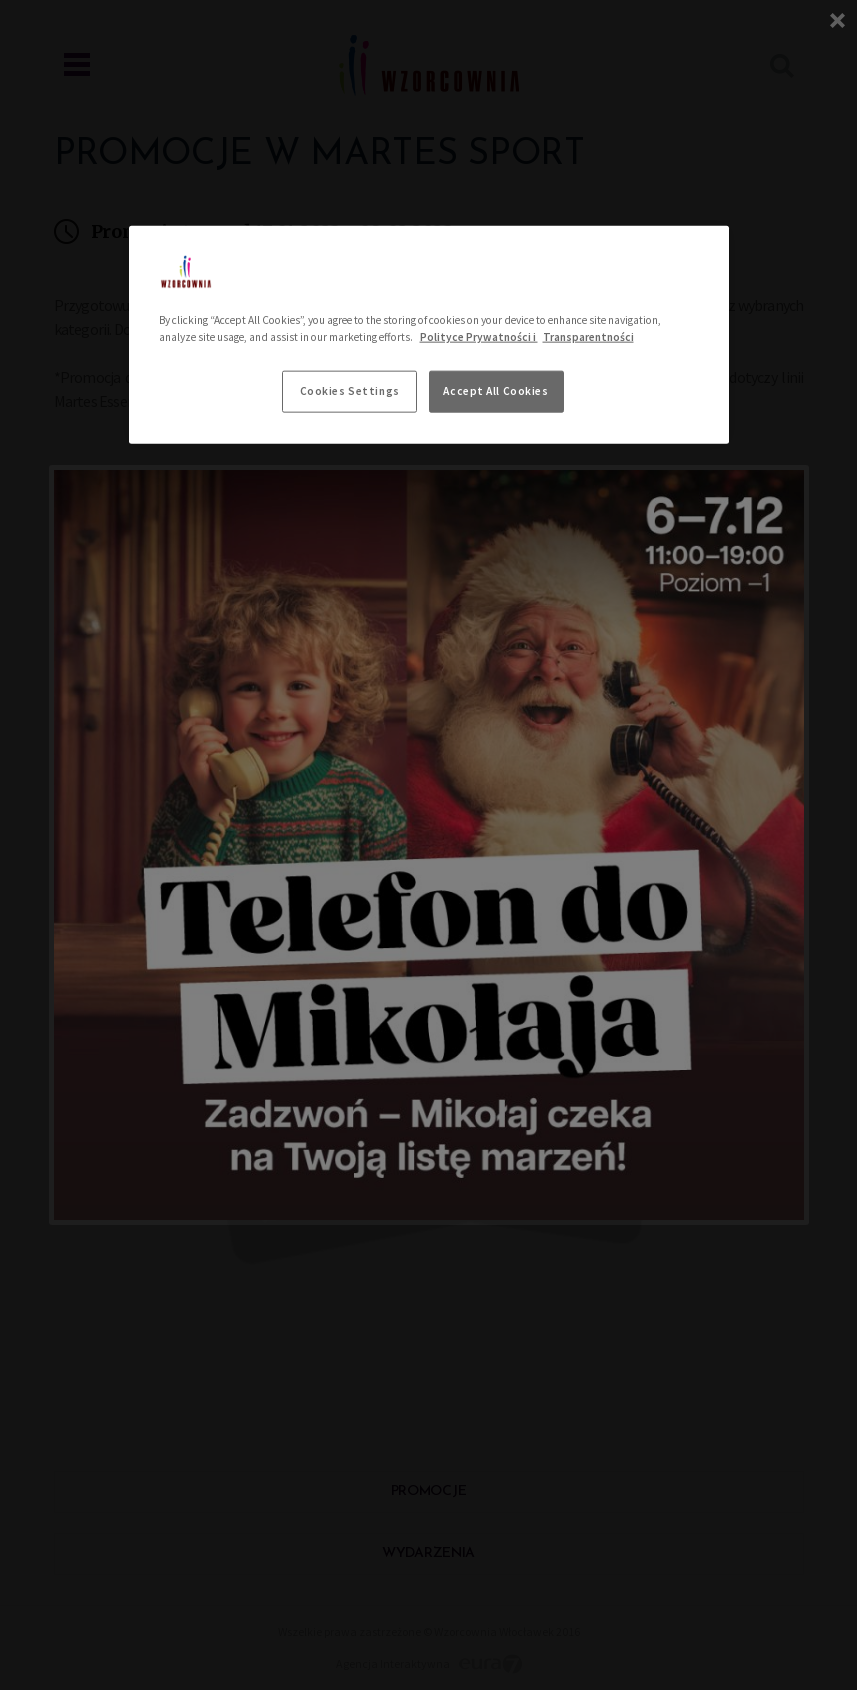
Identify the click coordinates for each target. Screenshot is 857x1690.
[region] (429, 334)
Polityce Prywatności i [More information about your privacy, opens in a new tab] (479, 336)
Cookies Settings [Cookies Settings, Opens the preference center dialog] (350, 390)
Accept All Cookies (495, 390)
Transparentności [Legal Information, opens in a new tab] (588, 336)
